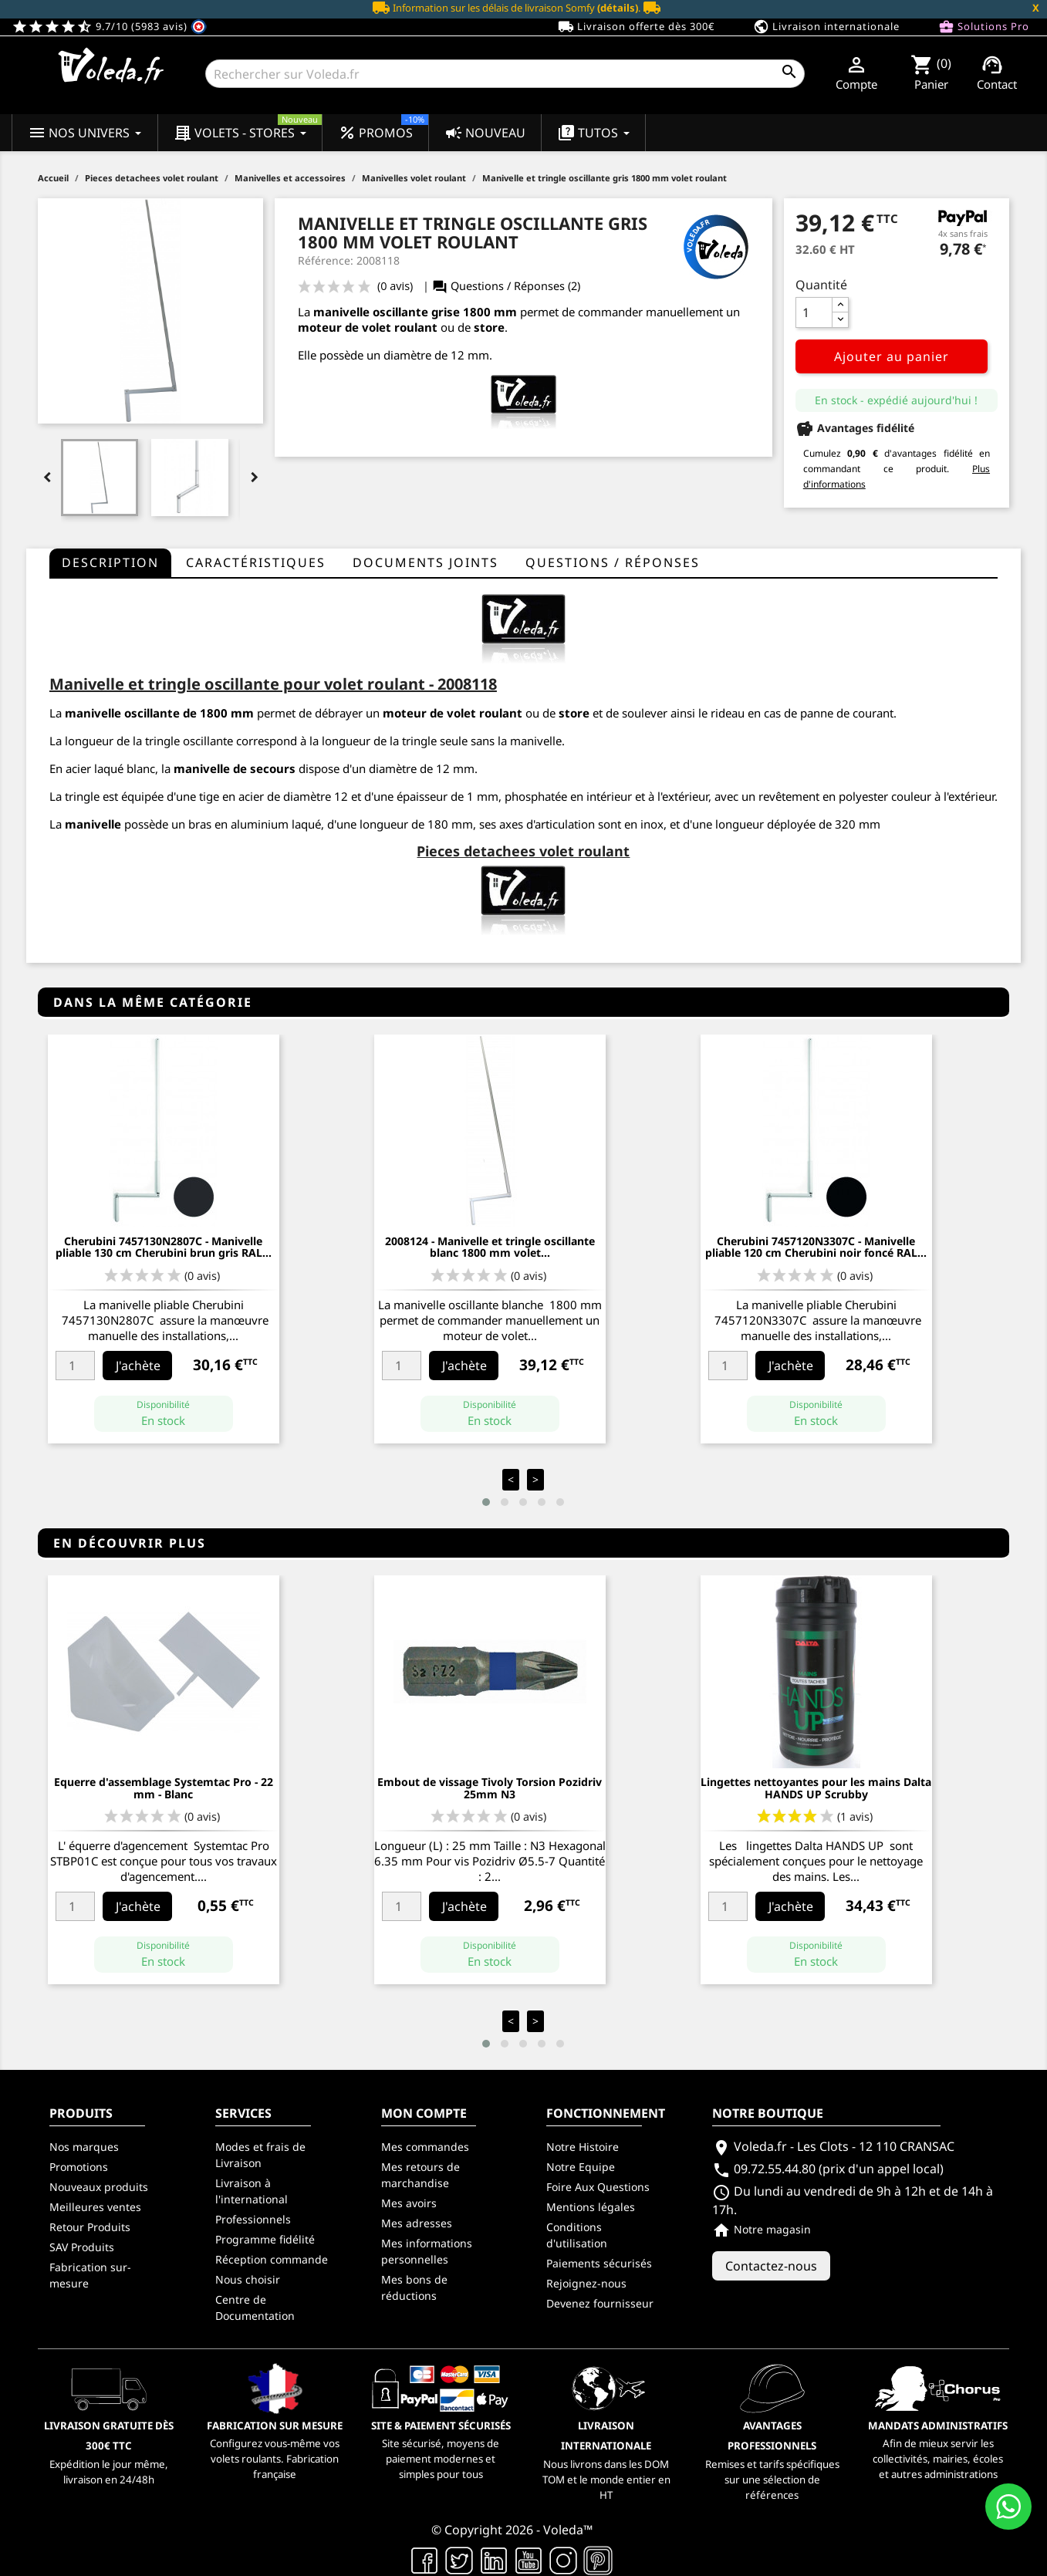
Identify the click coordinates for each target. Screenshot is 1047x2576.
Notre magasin (761, 2229)
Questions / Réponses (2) (506, 286)
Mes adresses (416, 2223)
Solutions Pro (983, 27)
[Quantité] (814, 312)
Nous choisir (247, 2279)
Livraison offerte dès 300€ (636, 27)
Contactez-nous (771, 2265)
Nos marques (84, 2146)
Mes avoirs (409, 2203)
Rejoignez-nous (586, 2283)
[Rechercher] (505, 73)
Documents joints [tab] (425, 562)
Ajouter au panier (891, 356)
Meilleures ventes (95, 2207)
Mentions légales (590, 2207)
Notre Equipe (580, 2166)
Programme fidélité (265, 2239)
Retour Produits (89, 2227)
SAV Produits (81, 2247)
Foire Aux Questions (598, 2186)
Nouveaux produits (98, 2186)
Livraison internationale (826, 27)
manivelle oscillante (122, 713)
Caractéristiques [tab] (256, 562)
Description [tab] (110, 562)
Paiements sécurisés (599, 2263)
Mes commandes (425, 2146)
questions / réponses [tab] (612, 562)
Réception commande (271, 2259)
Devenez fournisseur (600, 2303)
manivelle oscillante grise (386, 311)
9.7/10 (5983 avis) (109, 26)
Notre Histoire (582, 2146)
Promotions (78, 2166)
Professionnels (253, 2219)
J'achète (138, 1365)
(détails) (617, 8)
